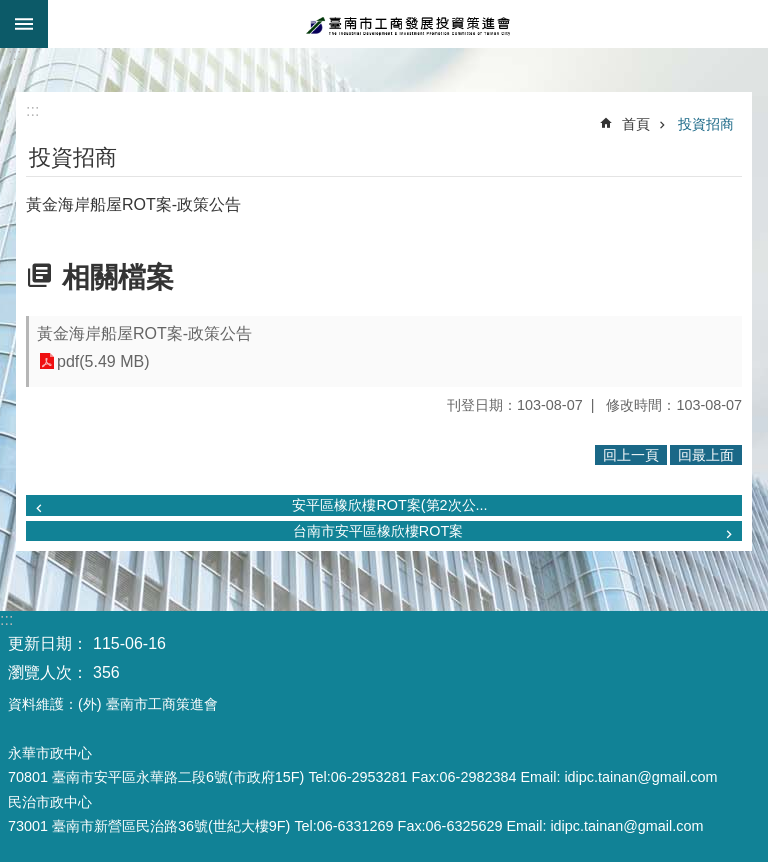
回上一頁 (631, 455)
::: (14, 54)
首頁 (636, 124)
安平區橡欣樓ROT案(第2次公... (389, 505)
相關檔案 (118, 277)
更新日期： (48, 643)
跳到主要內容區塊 (10, 10)
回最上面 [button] (706, 455)
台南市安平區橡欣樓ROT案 (378, 531)
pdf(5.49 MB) (103, 361)
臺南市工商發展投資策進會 (408, 24)
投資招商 (706, 124)
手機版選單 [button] (24, 24)
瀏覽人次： (48, 672)
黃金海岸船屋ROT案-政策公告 (144, 333)
